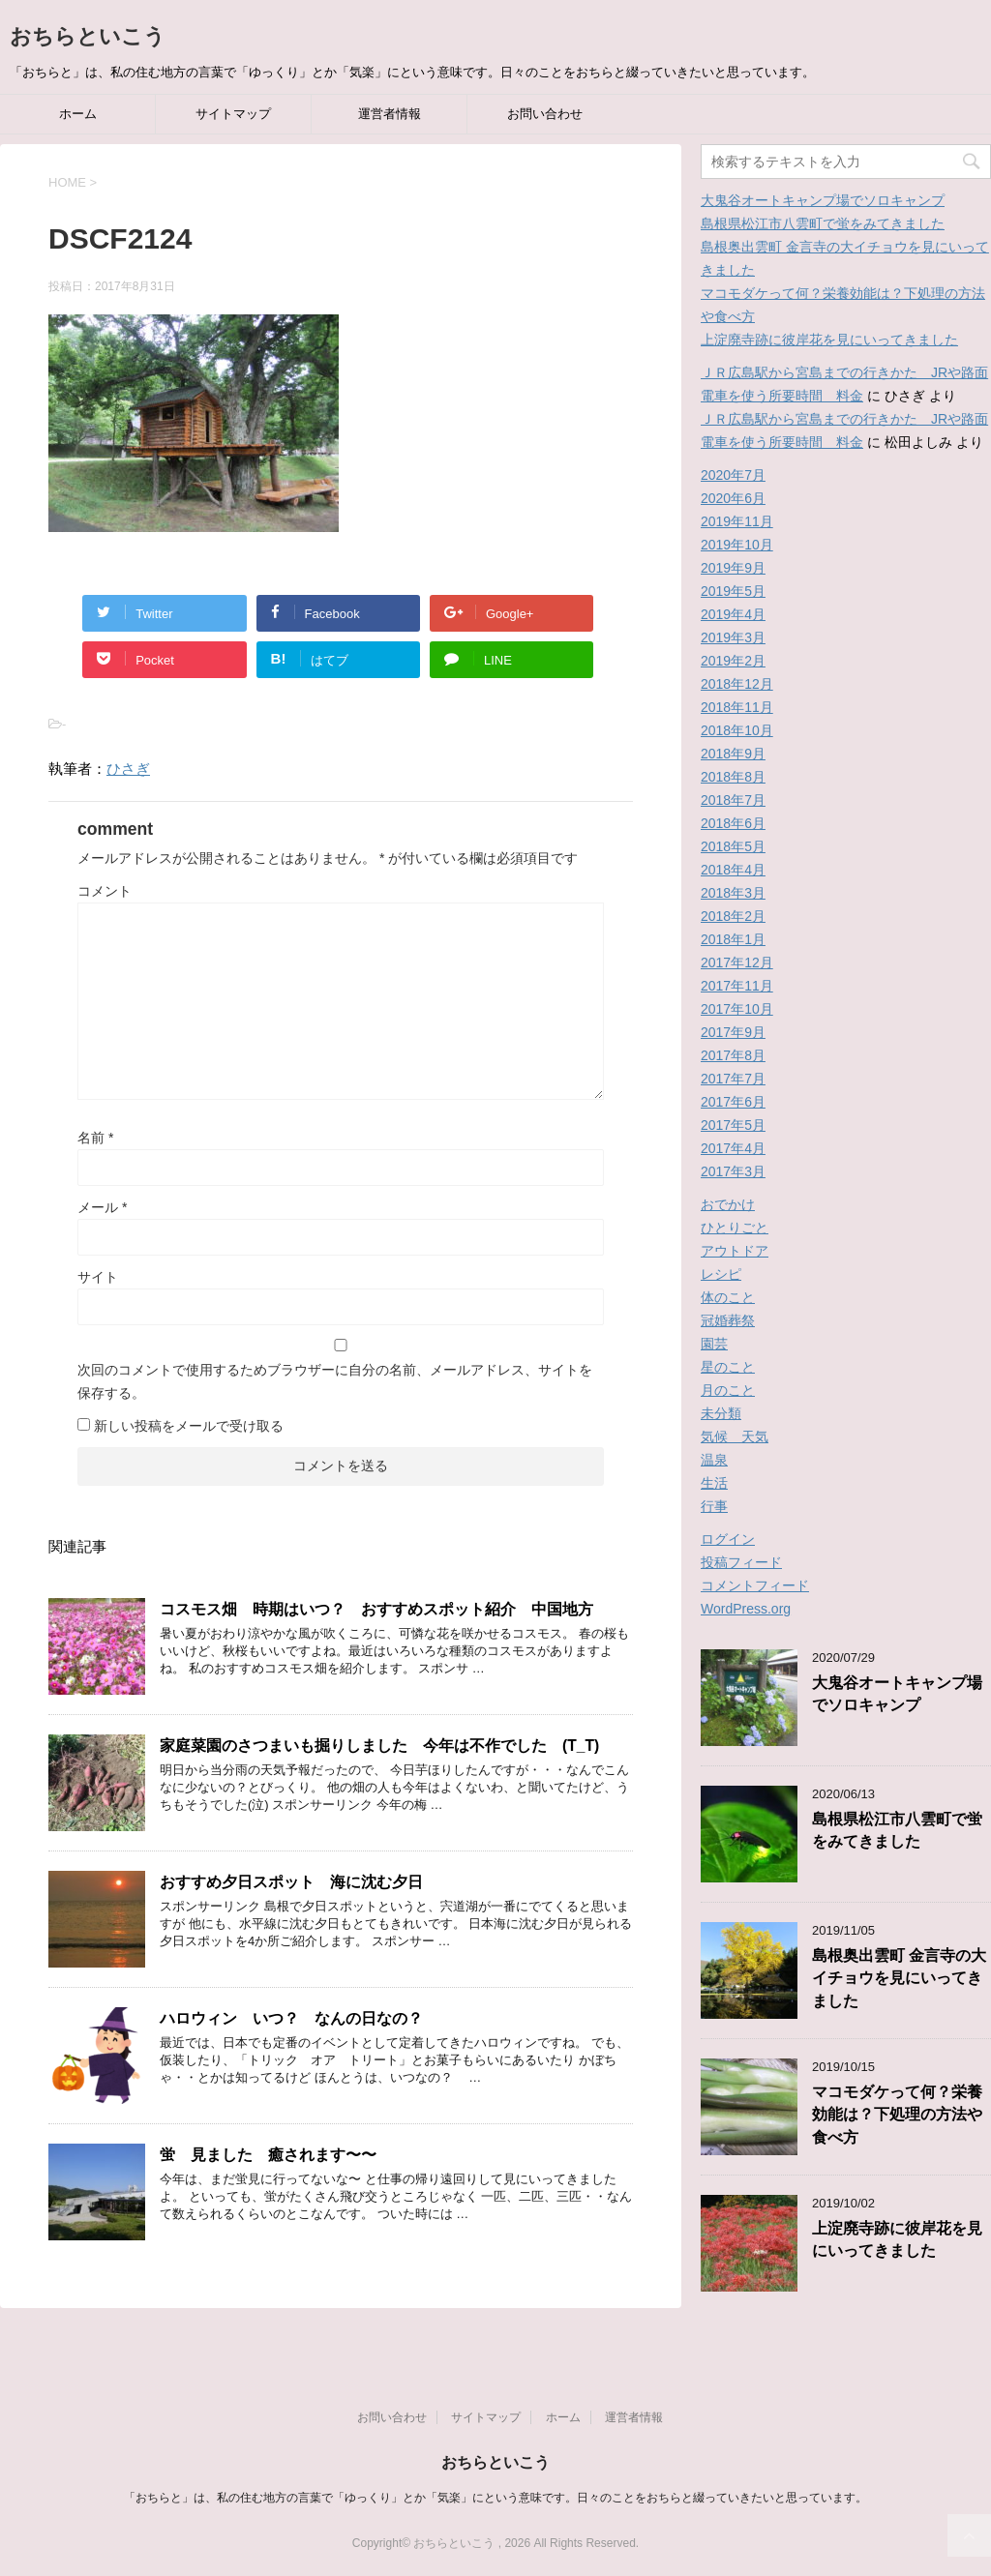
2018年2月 (733, 916)
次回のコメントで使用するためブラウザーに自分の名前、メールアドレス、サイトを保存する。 (334, 1381)
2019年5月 (733, 591)
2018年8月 (733, 777)
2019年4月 (733, 614)
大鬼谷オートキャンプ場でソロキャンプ (823, 200)
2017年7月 (733, 1078)
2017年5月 (733, 1125)
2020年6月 (733, 498)
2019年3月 (733, 637)
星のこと (728, 1367)
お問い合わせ (545, 113)
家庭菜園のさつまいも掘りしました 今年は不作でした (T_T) (379, 1745)
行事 (714, 1506)
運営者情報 (389, 113)
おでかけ (728, 1204)
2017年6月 (733, 1102)
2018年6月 (733, 823)
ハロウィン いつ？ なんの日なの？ (291, 2018)
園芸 (714, 1343)
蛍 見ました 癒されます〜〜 (268, 2155)
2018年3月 (733, 893)
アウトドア (734, 1250)
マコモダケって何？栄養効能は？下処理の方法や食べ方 (897, 2115)
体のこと (728, 1297)
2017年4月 (733, 1148)
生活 (714, 1483)
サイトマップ (233, 113)
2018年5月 (733, 846)
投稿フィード (741, 1562)
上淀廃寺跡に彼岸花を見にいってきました (829, 339)
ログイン (728, 1539)
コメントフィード (755, 1585)
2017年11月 (737, 985)
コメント (104, 891)
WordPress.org (746, 1608)
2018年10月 (737, 730)
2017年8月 (733, 1055)
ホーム (78, 113)
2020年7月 (733, 475)
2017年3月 (733, 1171)
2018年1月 (733, 939)
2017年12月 (737, 962)
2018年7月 (733, 800)
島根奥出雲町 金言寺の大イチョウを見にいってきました (899, 1978)
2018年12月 (737, 684)
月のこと (728, 1390)
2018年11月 (737, 707)
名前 (95, 1137)
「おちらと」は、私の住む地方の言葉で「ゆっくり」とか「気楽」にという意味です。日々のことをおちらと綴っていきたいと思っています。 (495, 2497)
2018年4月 (733, 869)
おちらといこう (87, 36)
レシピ (721, 1274)
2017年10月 (737, 1009)
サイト (97, 1277)
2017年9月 (733, 1032)
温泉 (714, 1459)
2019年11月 (737, 521)
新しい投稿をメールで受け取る (189, 1426)
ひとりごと (734, 1227)
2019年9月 (733, 568)
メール (102, 1207)
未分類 (721, 1413)
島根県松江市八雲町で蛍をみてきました (823, 223)
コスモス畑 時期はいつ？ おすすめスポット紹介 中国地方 (376, 1609)
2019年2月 (733, 660)
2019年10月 (737, 544)
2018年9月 (733, 753)
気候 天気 (734, 1436)
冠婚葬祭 (728, 1320)
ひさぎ (128, 768)
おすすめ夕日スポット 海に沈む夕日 (291, 1882)
